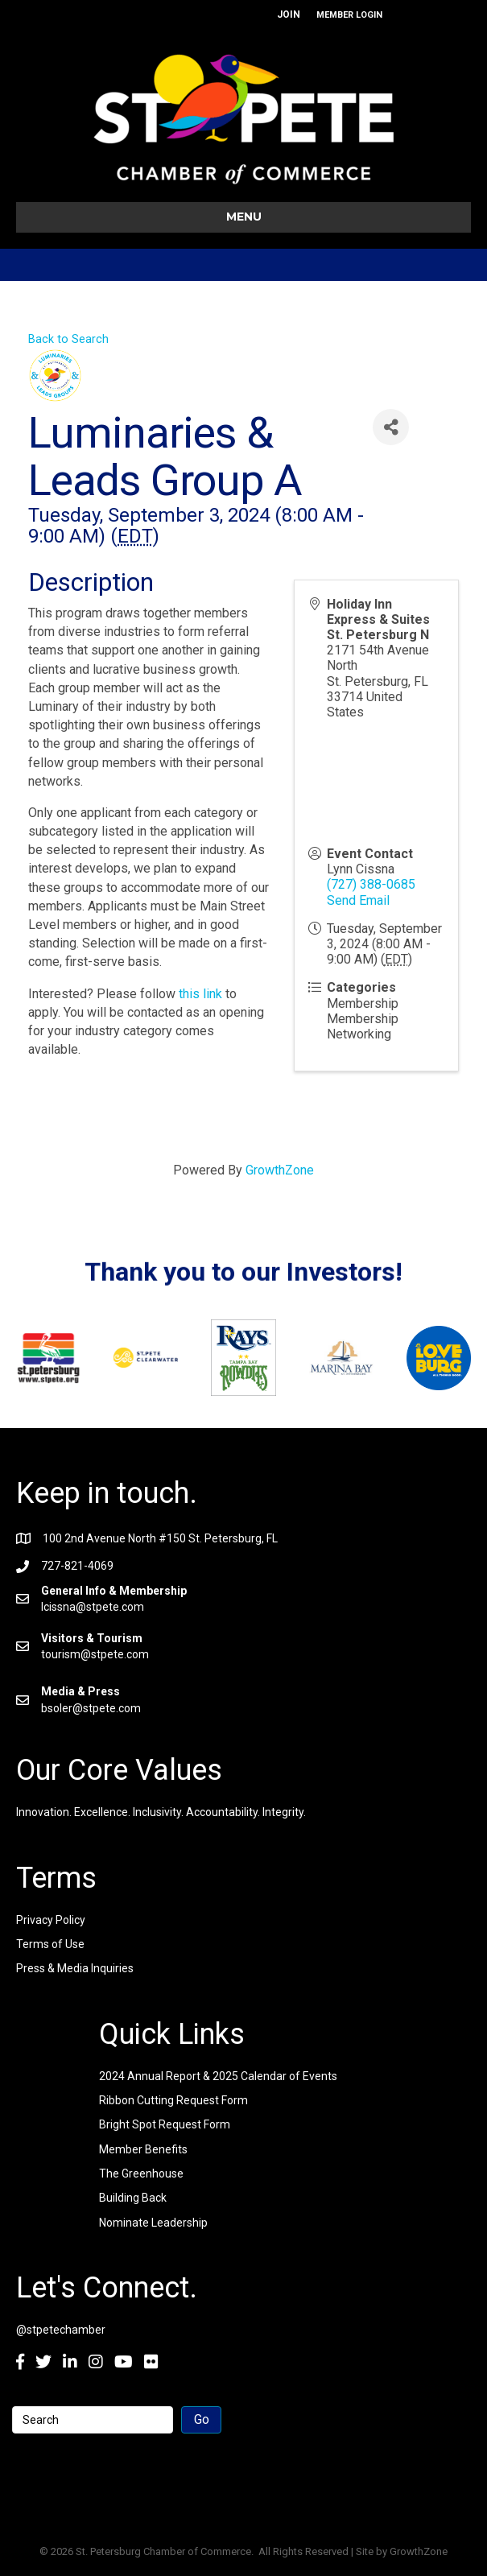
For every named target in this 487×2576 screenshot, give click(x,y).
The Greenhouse (141, 2173)
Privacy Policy (50, 1919)
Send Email (358, 900)
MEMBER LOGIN (349, 15)
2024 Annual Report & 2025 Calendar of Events (218, 2076)
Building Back (133, 2197)
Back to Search (68, 339)
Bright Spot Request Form (164, 2124)
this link (200, 993)
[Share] (391, 427)
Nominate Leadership (153, 2222)
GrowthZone (280, 1170)
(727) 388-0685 (371, 884)
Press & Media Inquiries (75, 1968)
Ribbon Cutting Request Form (173, 2100)
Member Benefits (143, 2149)
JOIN (288, 14)
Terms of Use (50, 1944)
